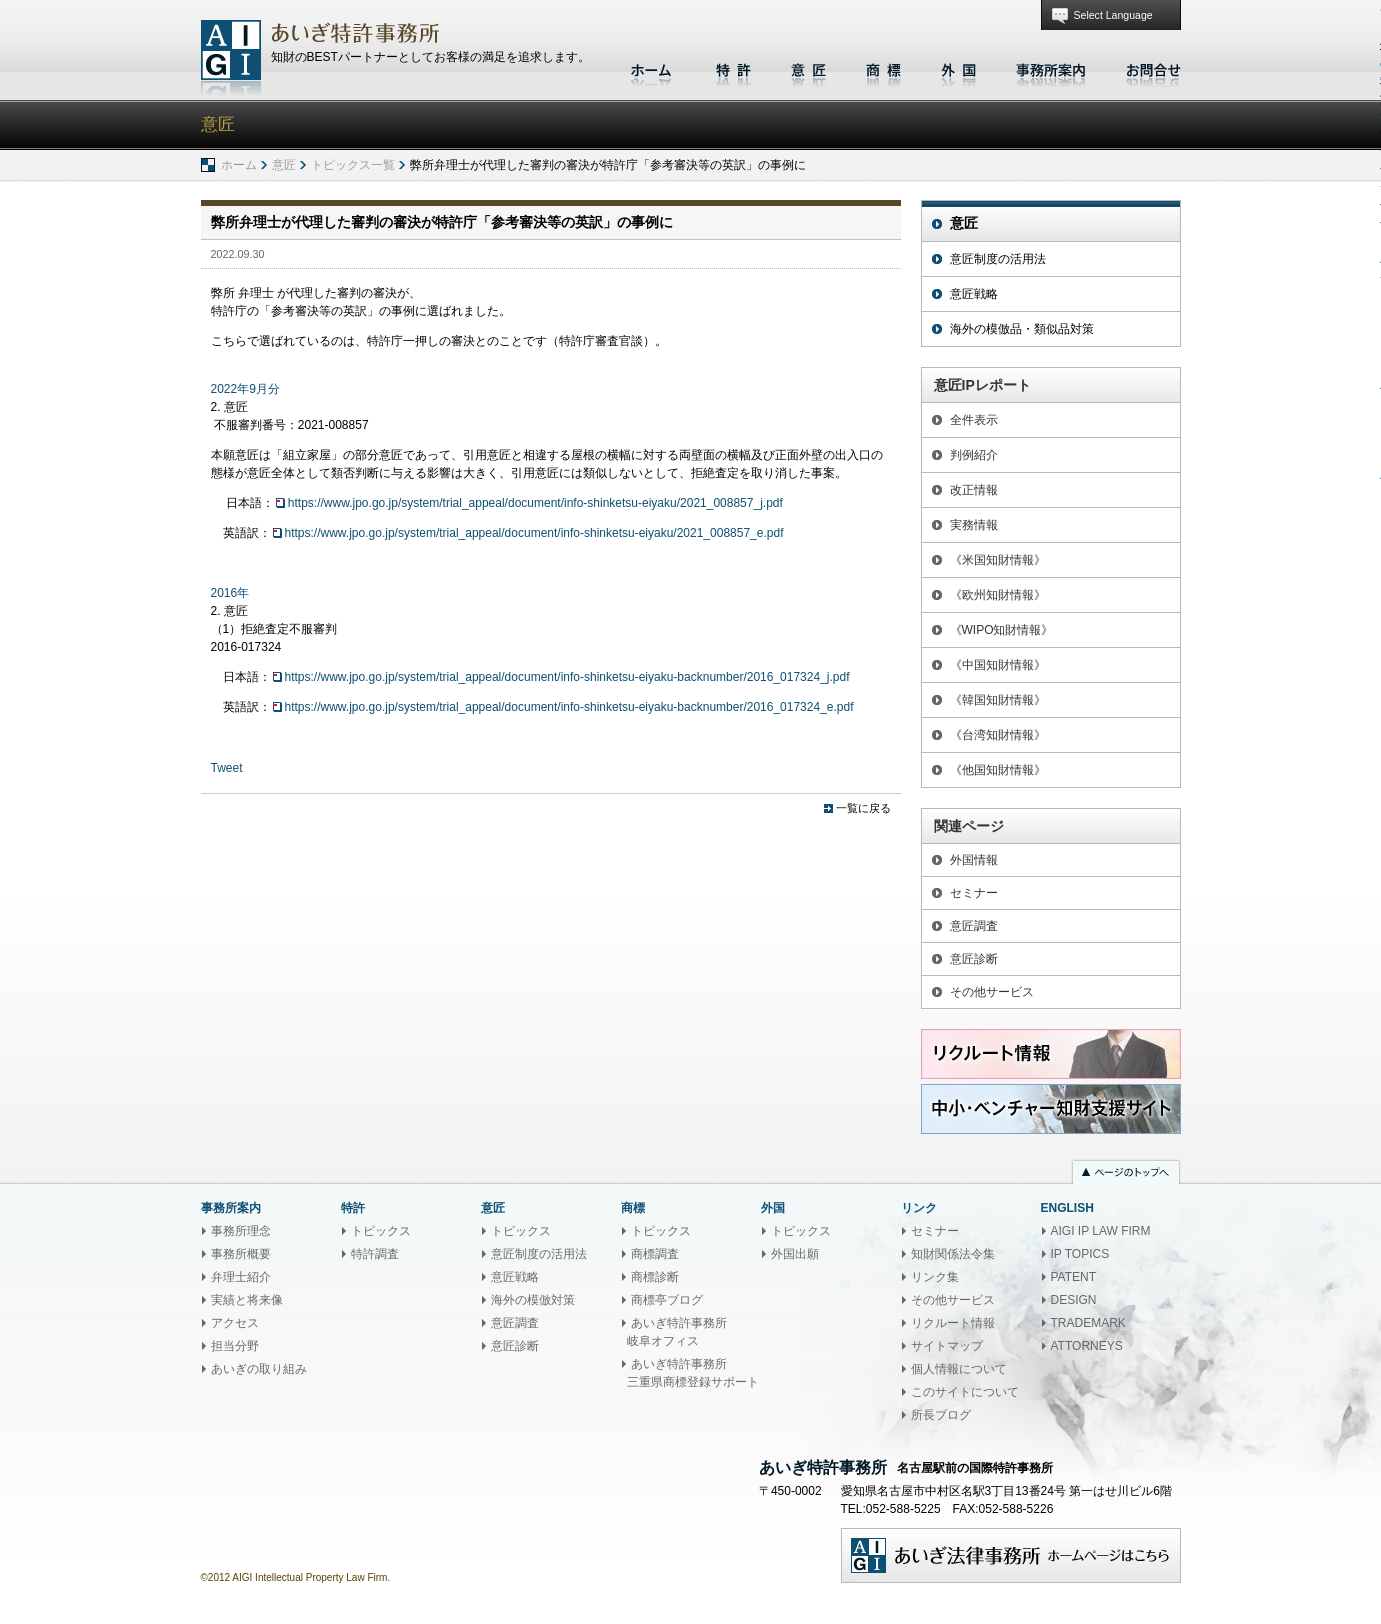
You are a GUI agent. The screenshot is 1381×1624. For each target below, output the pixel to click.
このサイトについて (965, 1392)
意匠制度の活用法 (998, 259)
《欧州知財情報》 (998, 595)
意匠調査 (974, 926)
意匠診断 (974, 959)
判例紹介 (974, 455)
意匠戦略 (974, 294)
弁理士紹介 (241, 1277)
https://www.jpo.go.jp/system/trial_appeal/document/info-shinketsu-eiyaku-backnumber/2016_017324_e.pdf (569, 707)
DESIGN (1074, 1300)
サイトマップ (947, 1346)
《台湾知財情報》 (998, 735)
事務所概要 (241, 1254)
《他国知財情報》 (998, 770)
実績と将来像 (247, 1300)
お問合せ (1148, 67)
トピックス (381, 1231)
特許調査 (375, 1254)
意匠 (808, 67)
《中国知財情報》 (998, 665)
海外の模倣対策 (533, 1300)
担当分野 (235, 1346)
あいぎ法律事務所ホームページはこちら (1011, 1555)
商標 (883, 67)
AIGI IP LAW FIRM (1101, 1231)
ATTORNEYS (1087, 1346)
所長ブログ (941, 1415)
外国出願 (795, 1254)
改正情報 (974, 490)
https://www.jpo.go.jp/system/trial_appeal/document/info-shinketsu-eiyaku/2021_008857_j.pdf (535, 503)
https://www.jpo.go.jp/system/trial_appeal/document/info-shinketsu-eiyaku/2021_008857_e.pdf (534, 533)
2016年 (230, 593)
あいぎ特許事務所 (231, 57)
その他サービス (992, 992)
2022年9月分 (245, 389)
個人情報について (959, 1369)
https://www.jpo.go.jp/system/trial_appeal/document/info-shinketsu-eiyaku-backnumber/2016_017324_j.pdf (567, 677)
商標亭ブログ (667, 1300)
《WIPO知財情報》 (1002, 630)
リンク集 (935, 1277)
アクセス (235, 1323)
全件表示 (974, 420)
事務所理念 (241, 1231)
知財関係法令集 (953, 1254)
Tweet (227, 768)
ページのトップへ (1126, 1174)
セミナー (974, 893)
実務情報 (974, 525)
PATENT (1074, 1277)
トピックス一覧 (353, 165)
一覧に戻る (863, 808)
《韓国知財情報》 (998, 700)
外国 (958, 67)
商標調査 (655, 1254)
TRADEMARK (1088, 1323)
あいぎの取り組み (259, 1369)
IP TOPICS (1080, 1254)
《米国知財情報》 (998, 560)
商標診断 (655, 1277)
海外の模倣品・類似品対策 (1022, 329)
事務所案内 (1051, 67)
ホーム (653, 67)
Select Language (1113, 15)
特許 (733, 67)
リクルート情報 (953, 1323)
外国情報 (974, 860)
